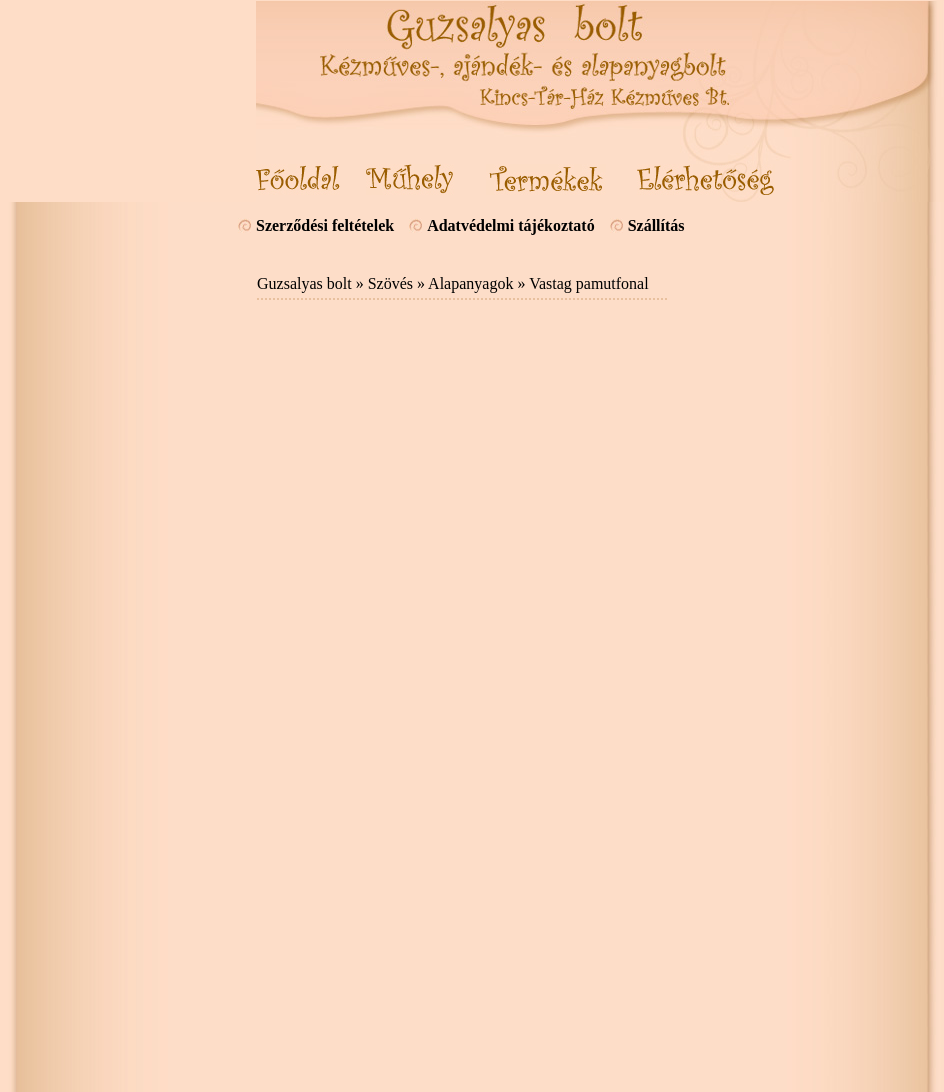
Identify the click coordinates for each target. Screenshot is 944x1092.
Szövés (390, 283)
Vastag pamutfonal (589, 283)
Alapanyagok (470, 283)
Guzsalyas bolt (304, 283)
